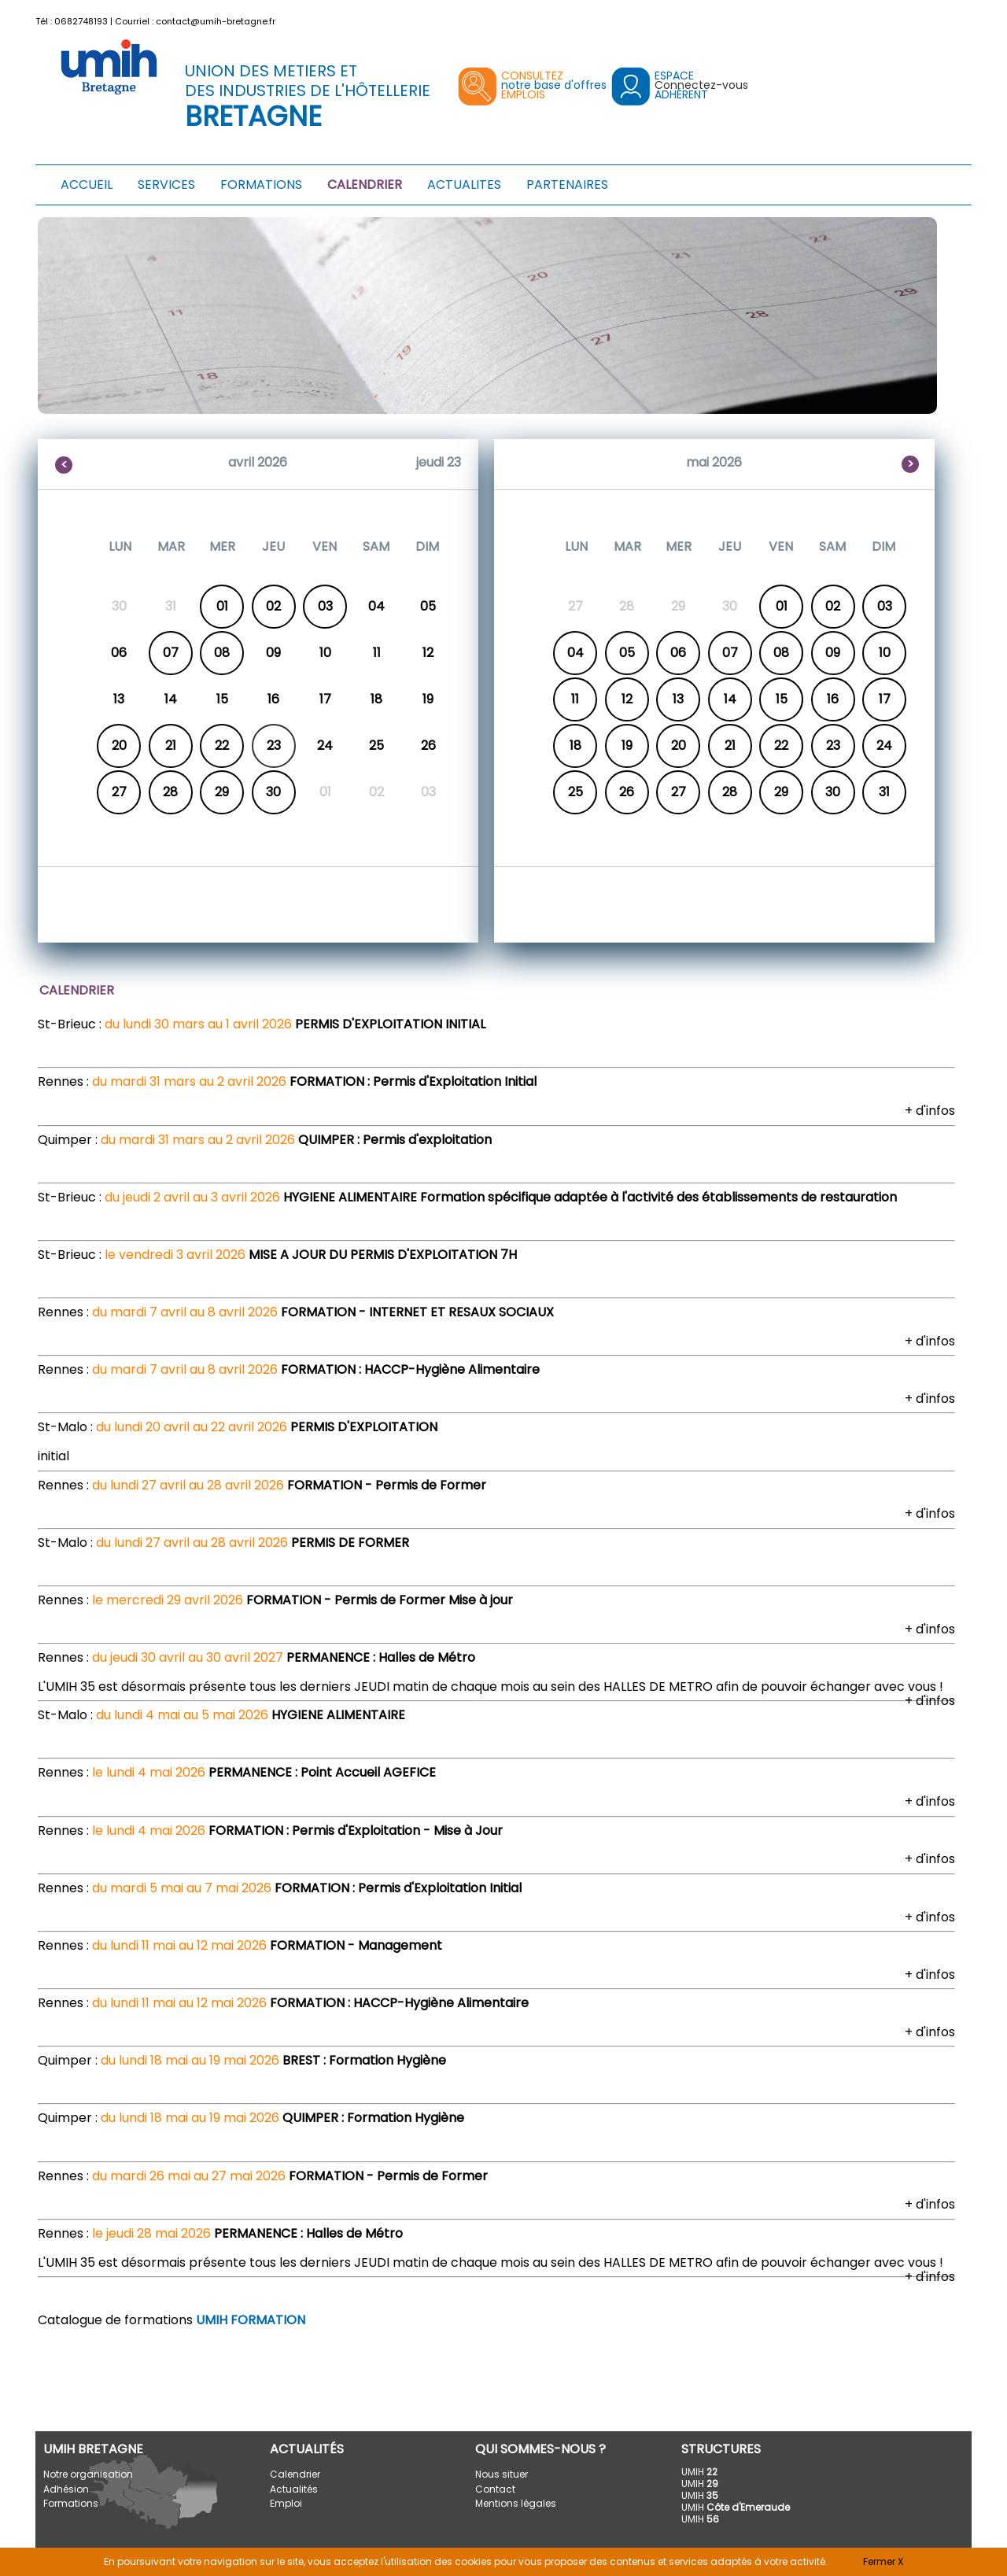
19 (627, 745)
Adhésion (66, 2489)
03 (325, 606)
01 (222, 606)
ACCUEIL (87, 184)
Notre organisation (88, 2474)
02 (273, 606)
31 (884, 792)
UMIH (699, 2471)
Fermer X (883, 2561)
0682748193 (81, 21)
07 (171, 653)
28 (170, 792)
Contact (495, 2489)
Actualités (294, 2489)
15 (782, 699)
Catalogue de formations (171, 2320)
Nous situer (501, 2474)
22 (222, 745)
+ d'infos (930, 1111)
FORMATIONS (261, 184)
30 (273, 792)
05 (627, 653)
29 (222, 792)
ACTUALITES (464, 184)
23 (833, 745)
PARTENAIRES (567, 184)
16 (833, 699)
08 (222, 653)
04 (575, 653)
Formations (70, 2503)
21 (170, 745)
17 (885, 699)
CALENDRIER (364, 184)
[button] (962, 18)
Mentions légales (515, 2503)
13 (678, 699)
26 (626, 792)
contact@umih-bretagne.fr (215, 21)
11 (575, 699)
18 (575, 745)
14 (730, 699)
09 (832, 653)
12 (627, 699)
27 (119, 792)
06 (678, 653)
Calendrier (295, 2474)
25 (575, 792)
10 (885, 653)
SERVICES (166, 184)
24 (884, 745)
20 (119, 745)
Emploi (286, 2503)
